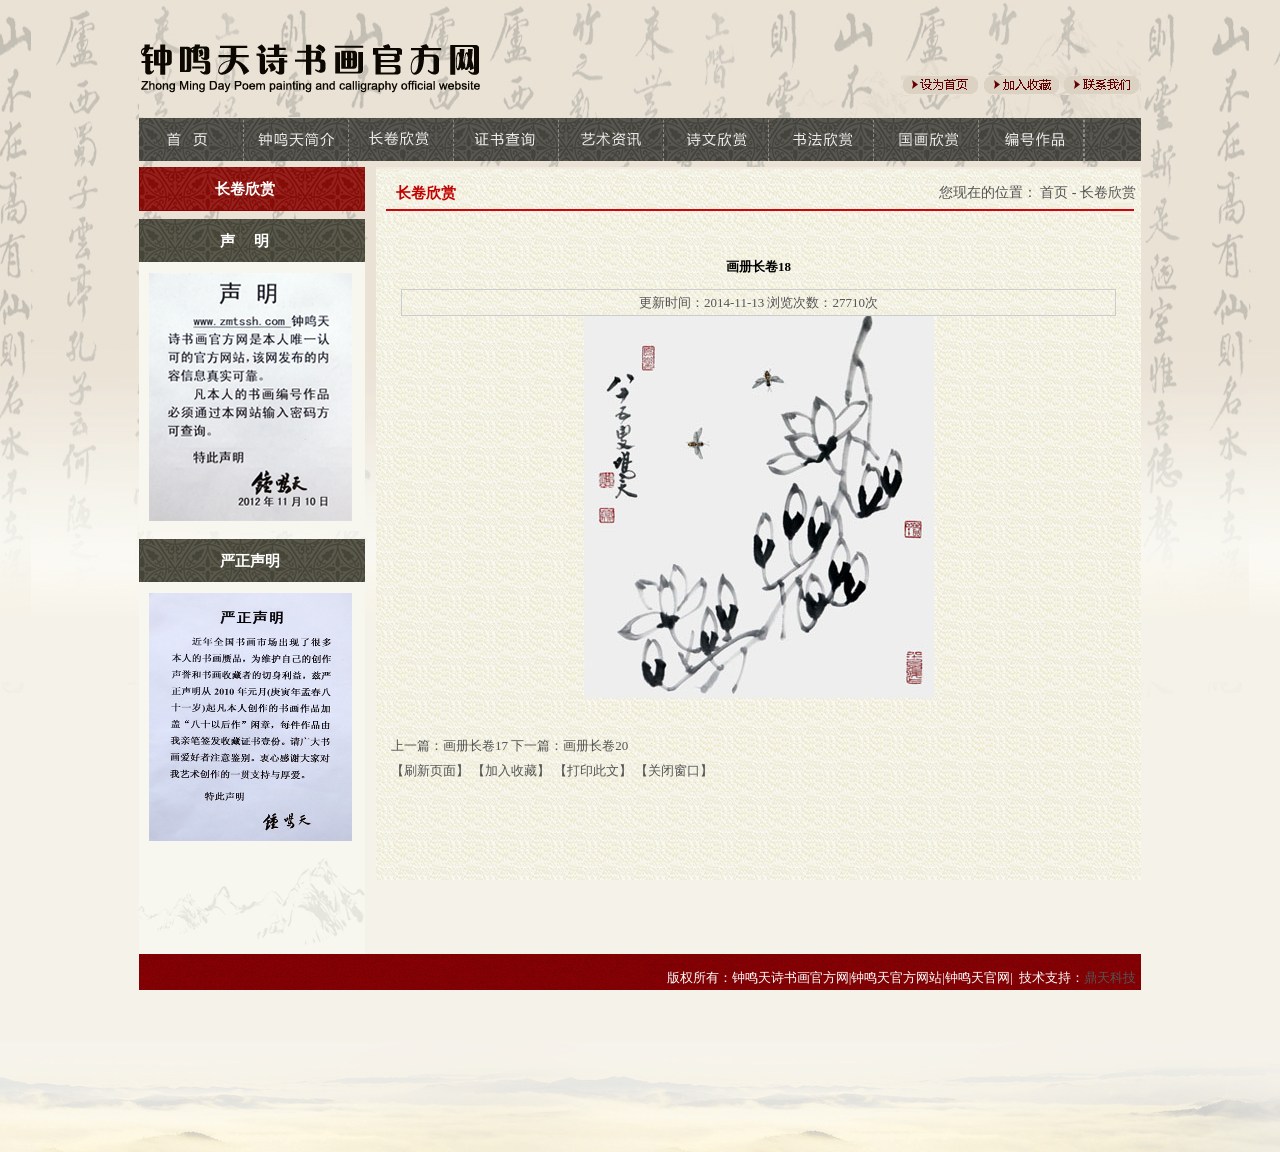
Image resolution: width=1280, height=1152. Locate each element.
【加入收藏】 (511, 770)
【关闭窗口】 (674, 770)
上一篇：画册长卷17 (449, 745)
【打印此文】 (593, 770)
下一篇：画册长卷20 (569, 745)
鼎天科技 (1110, 977)
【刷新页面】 (430, 770)
